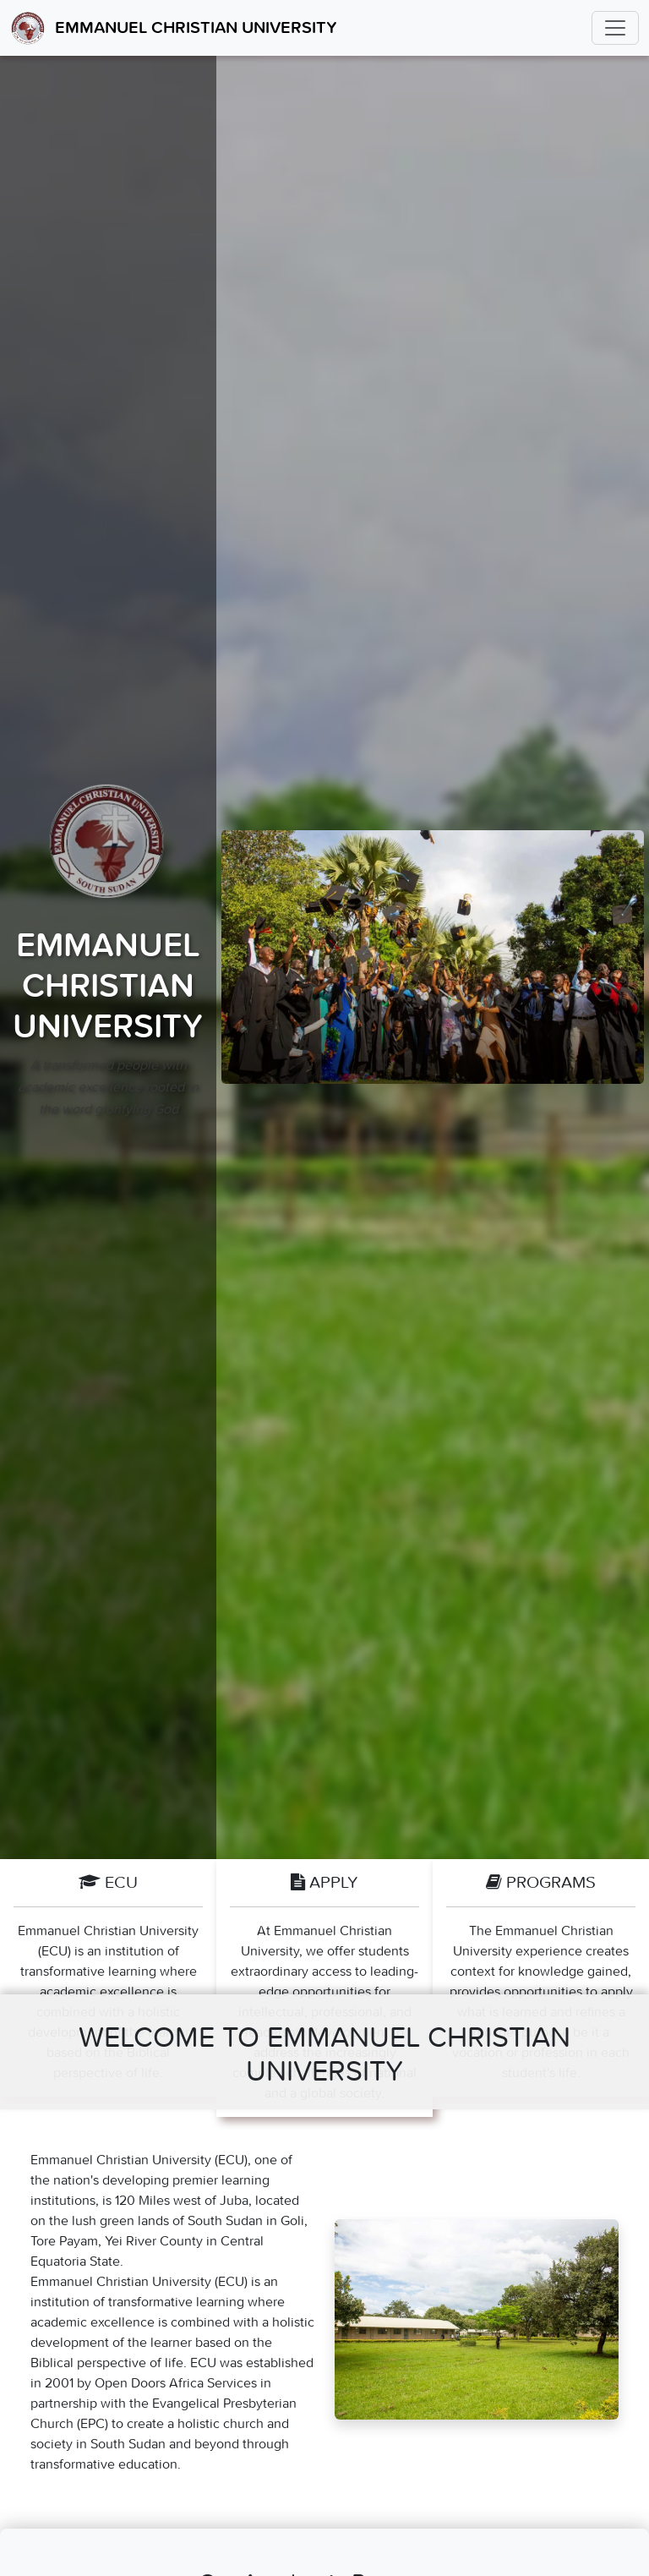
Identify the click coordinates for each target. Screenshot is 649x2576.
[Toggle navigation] (615, 28)
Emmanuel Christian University (173, 28)
